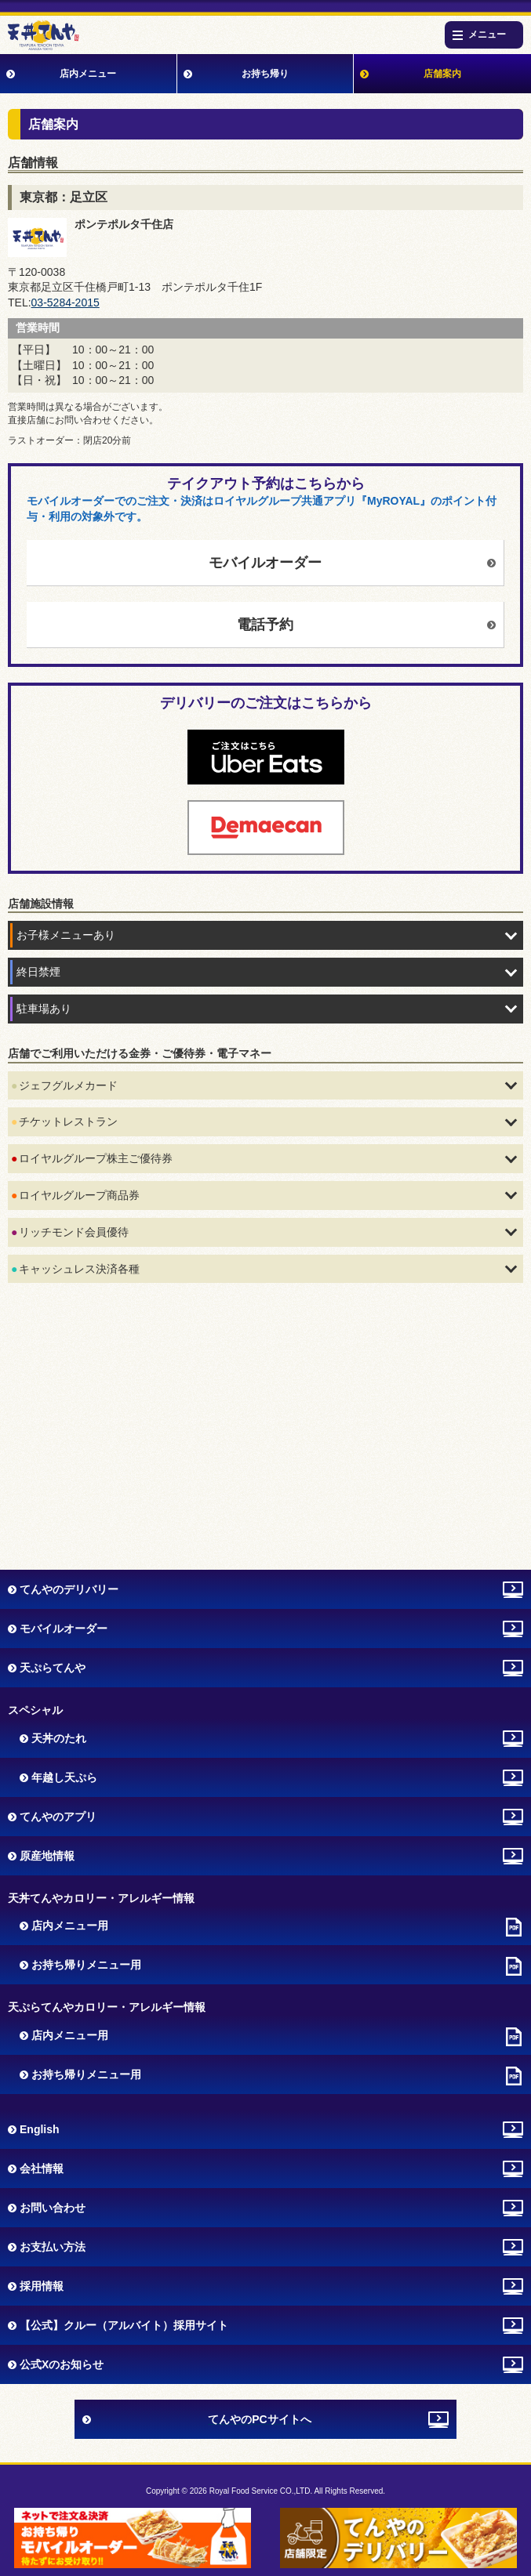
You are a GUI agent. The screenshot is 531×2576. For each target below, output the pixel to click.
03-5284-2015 (65, 302)
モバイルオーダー (265, 563)
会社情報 (42, 2168)
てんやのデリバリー (69, 1589)
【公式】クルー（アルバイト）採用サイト (124, 2325)
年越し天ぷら (64, 1777)
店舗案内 (442, 73)
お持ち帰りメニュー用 (86, 1964)
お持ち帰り (265, 73)
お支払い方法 (52, 2247)
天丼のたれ (58, 1738)
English (40, 2129)
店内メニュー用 (69, 1925)
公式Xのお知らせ (62, 2364)
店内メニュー (88, 73)
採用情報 (42, 2286)
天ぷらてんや (52, 1667)
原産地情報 (47, 1856)
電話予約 (265, 624)
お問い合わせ (52, 2207)
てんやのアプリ (58, 1816)
